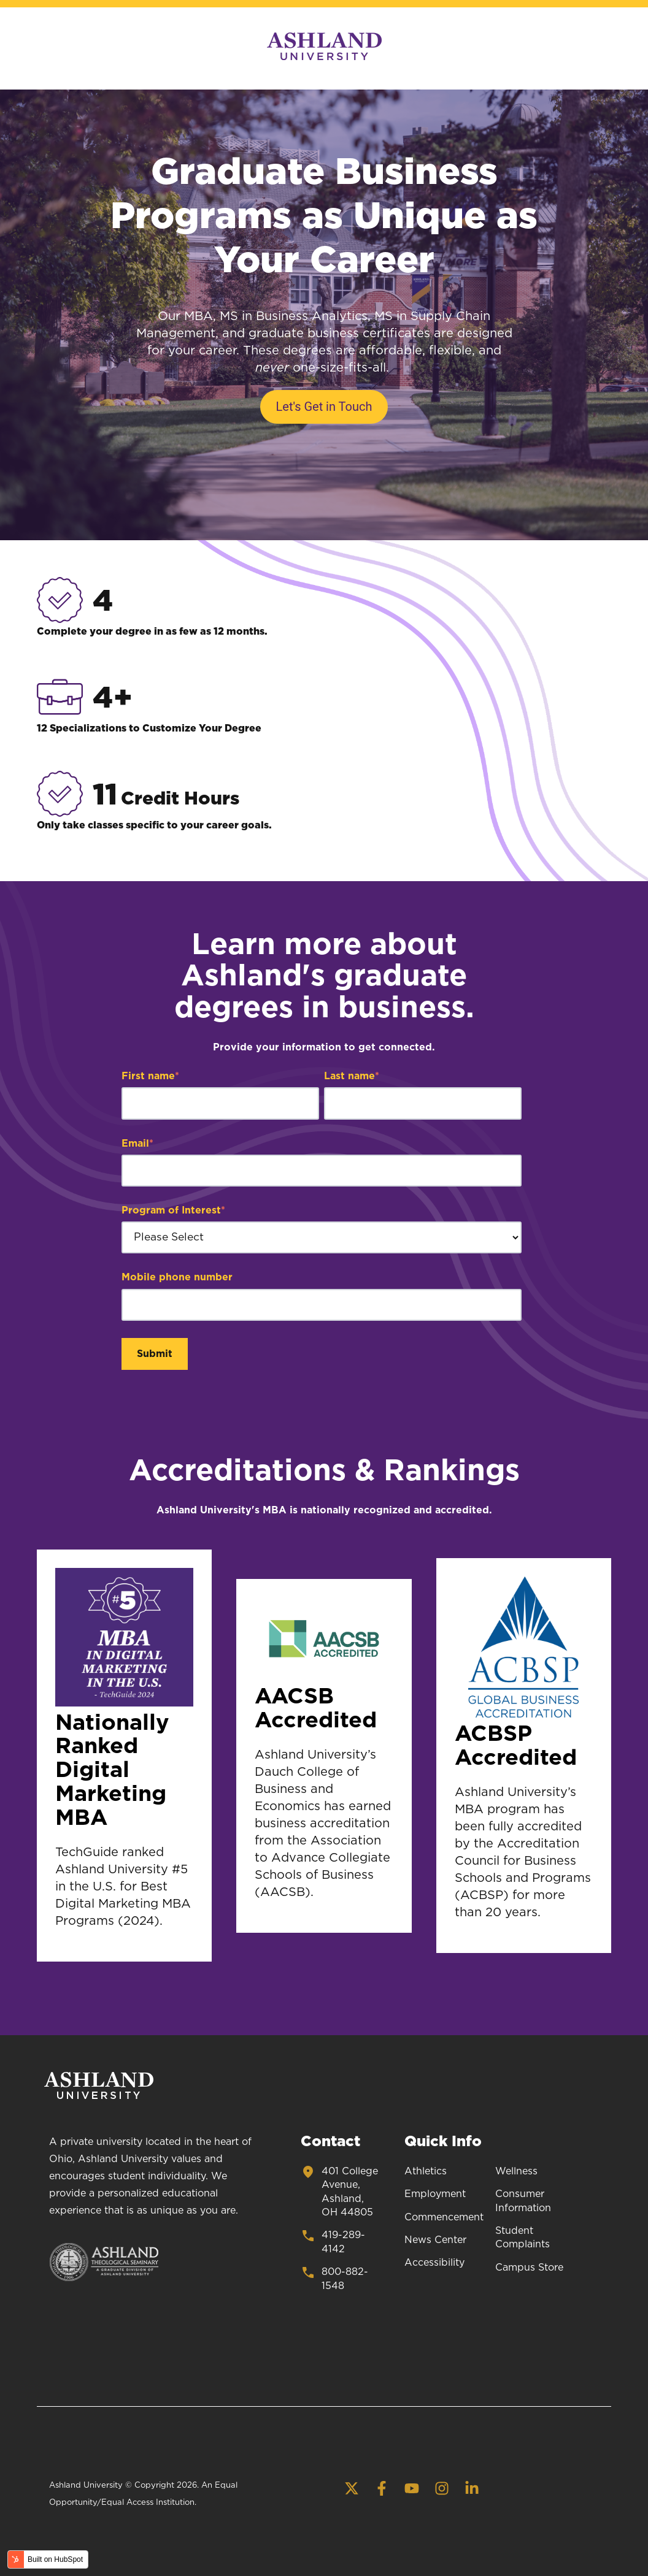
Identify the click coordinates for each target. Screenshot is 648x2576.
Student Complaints (522, 2237)
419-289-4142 (333, 2240)
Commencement (444, 2217)
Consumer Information (523, 2200)
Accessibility (434, 2263)
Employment (435, 2194)
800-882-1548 (334, 2277)
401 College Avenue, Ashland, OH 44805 (339, 2191)
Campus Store (529, 2267)
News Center (435, 2240)
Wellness (516, 2171)
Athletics (425, 2171)
